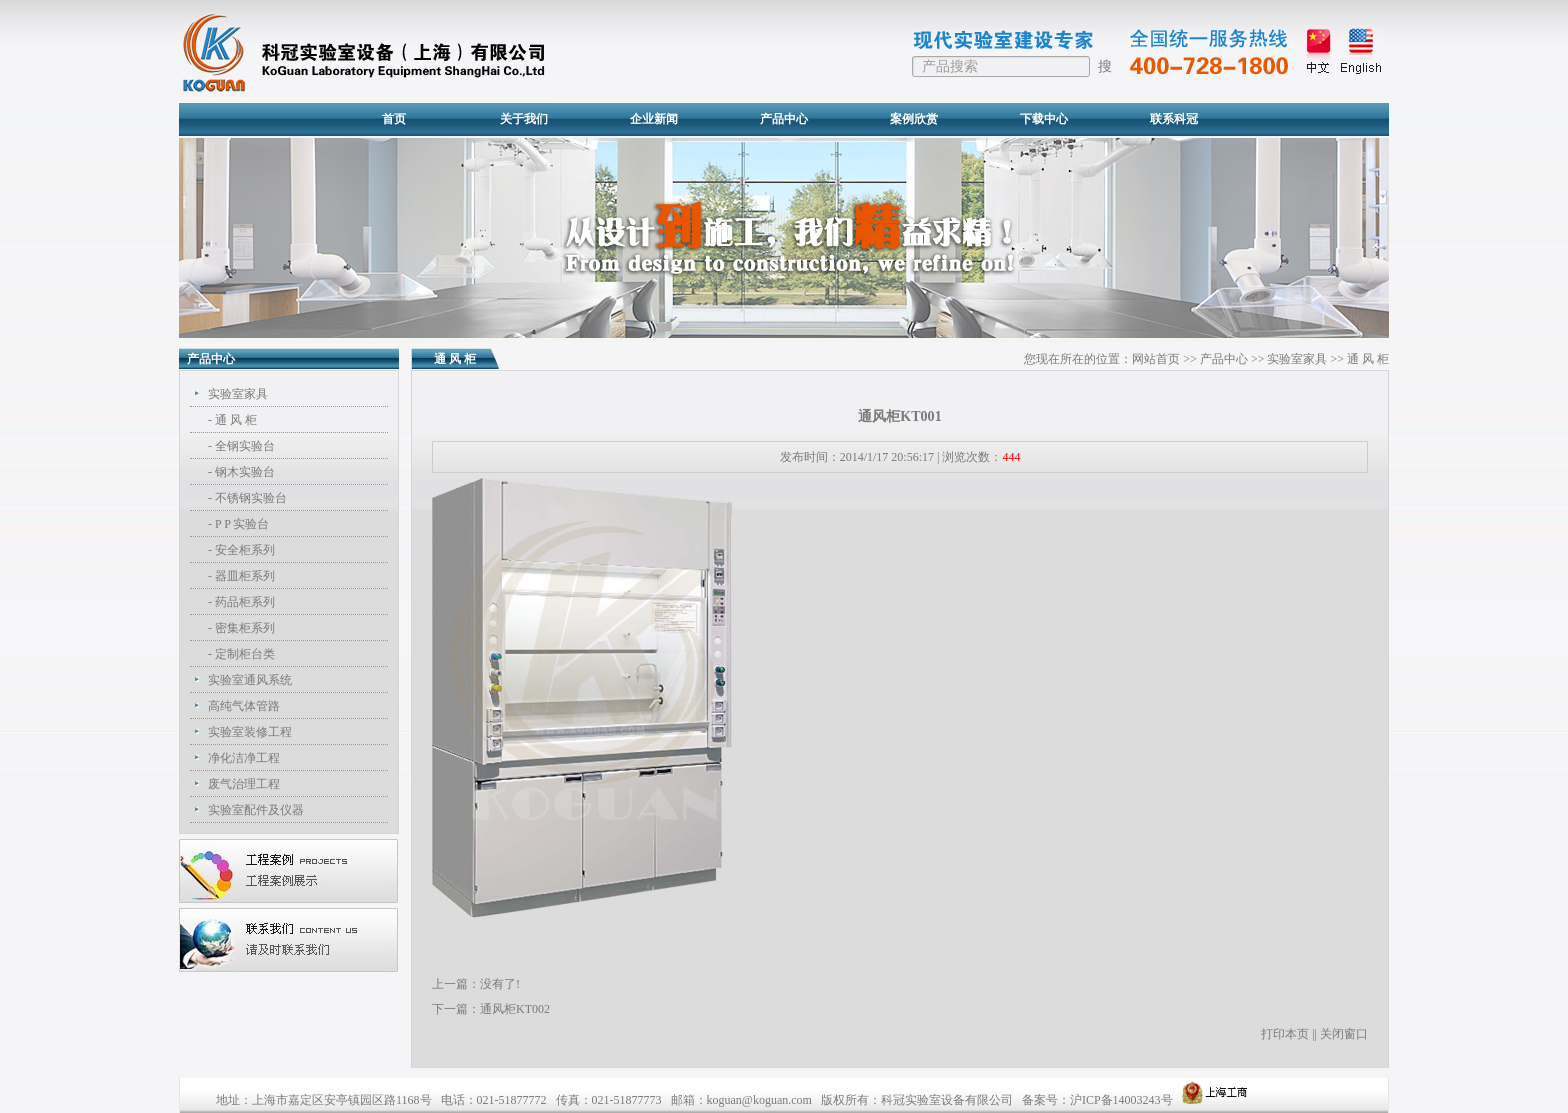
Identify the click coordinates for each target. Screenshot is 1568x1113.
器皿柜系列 (245, 576)
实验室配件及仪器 (256, 810)
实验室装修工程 (250, 732)
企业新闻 (654, 119)
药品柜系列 (245, 602)
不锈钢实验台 (251, 498)
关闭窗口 (1344, 1034)
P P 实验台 (242, 524)
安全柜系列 (245, 550)
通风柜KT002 (515, 1009)
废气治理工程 (244, 784)
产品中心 (784, 119)
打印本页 (1285, 1034)
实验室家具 (238, 394)
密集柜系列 (245, 628)
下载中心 (1044, 119)
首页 (394, 119)
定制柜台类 (245, 654)
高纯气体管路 (244, 706)
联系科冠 (1174, 119)
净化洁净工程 (244, 758)
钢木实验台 (245, 472)
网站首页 (1156, 359)
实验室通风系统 (250, 680)
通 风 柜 (236, 420)
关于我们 (524, 119)
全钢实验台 (245, 446)
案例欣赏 (914, 119)
